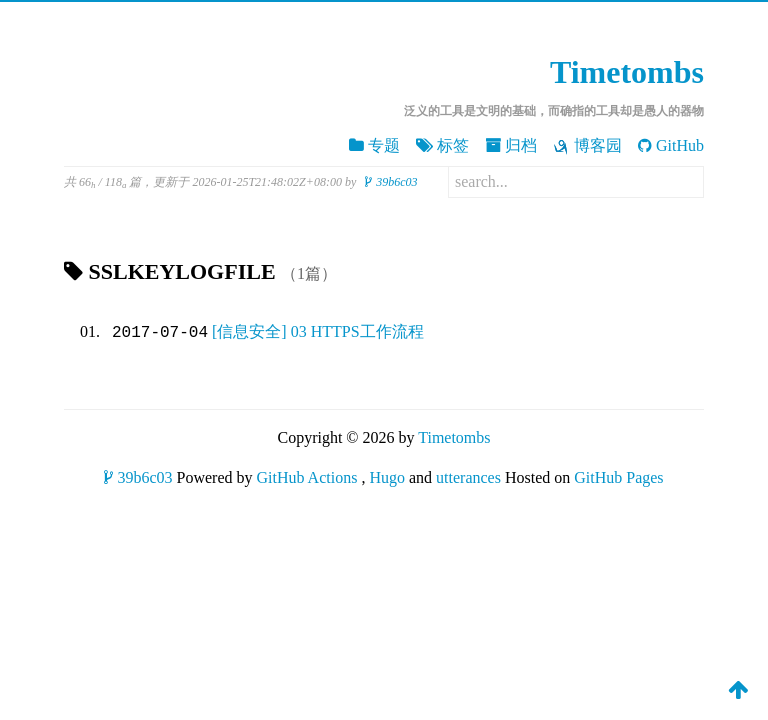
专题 (374, 145)
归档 (511, 145)
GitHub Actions (307, 477)
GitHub (671, 145)
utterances (468, 477)
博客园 (587, 146)
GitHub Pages (618, 477)
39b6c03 (391, 182)
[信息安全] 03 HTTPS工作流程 (318, 332)
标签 (442, 145)
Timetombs (627, 72)
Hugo (387, 477)
